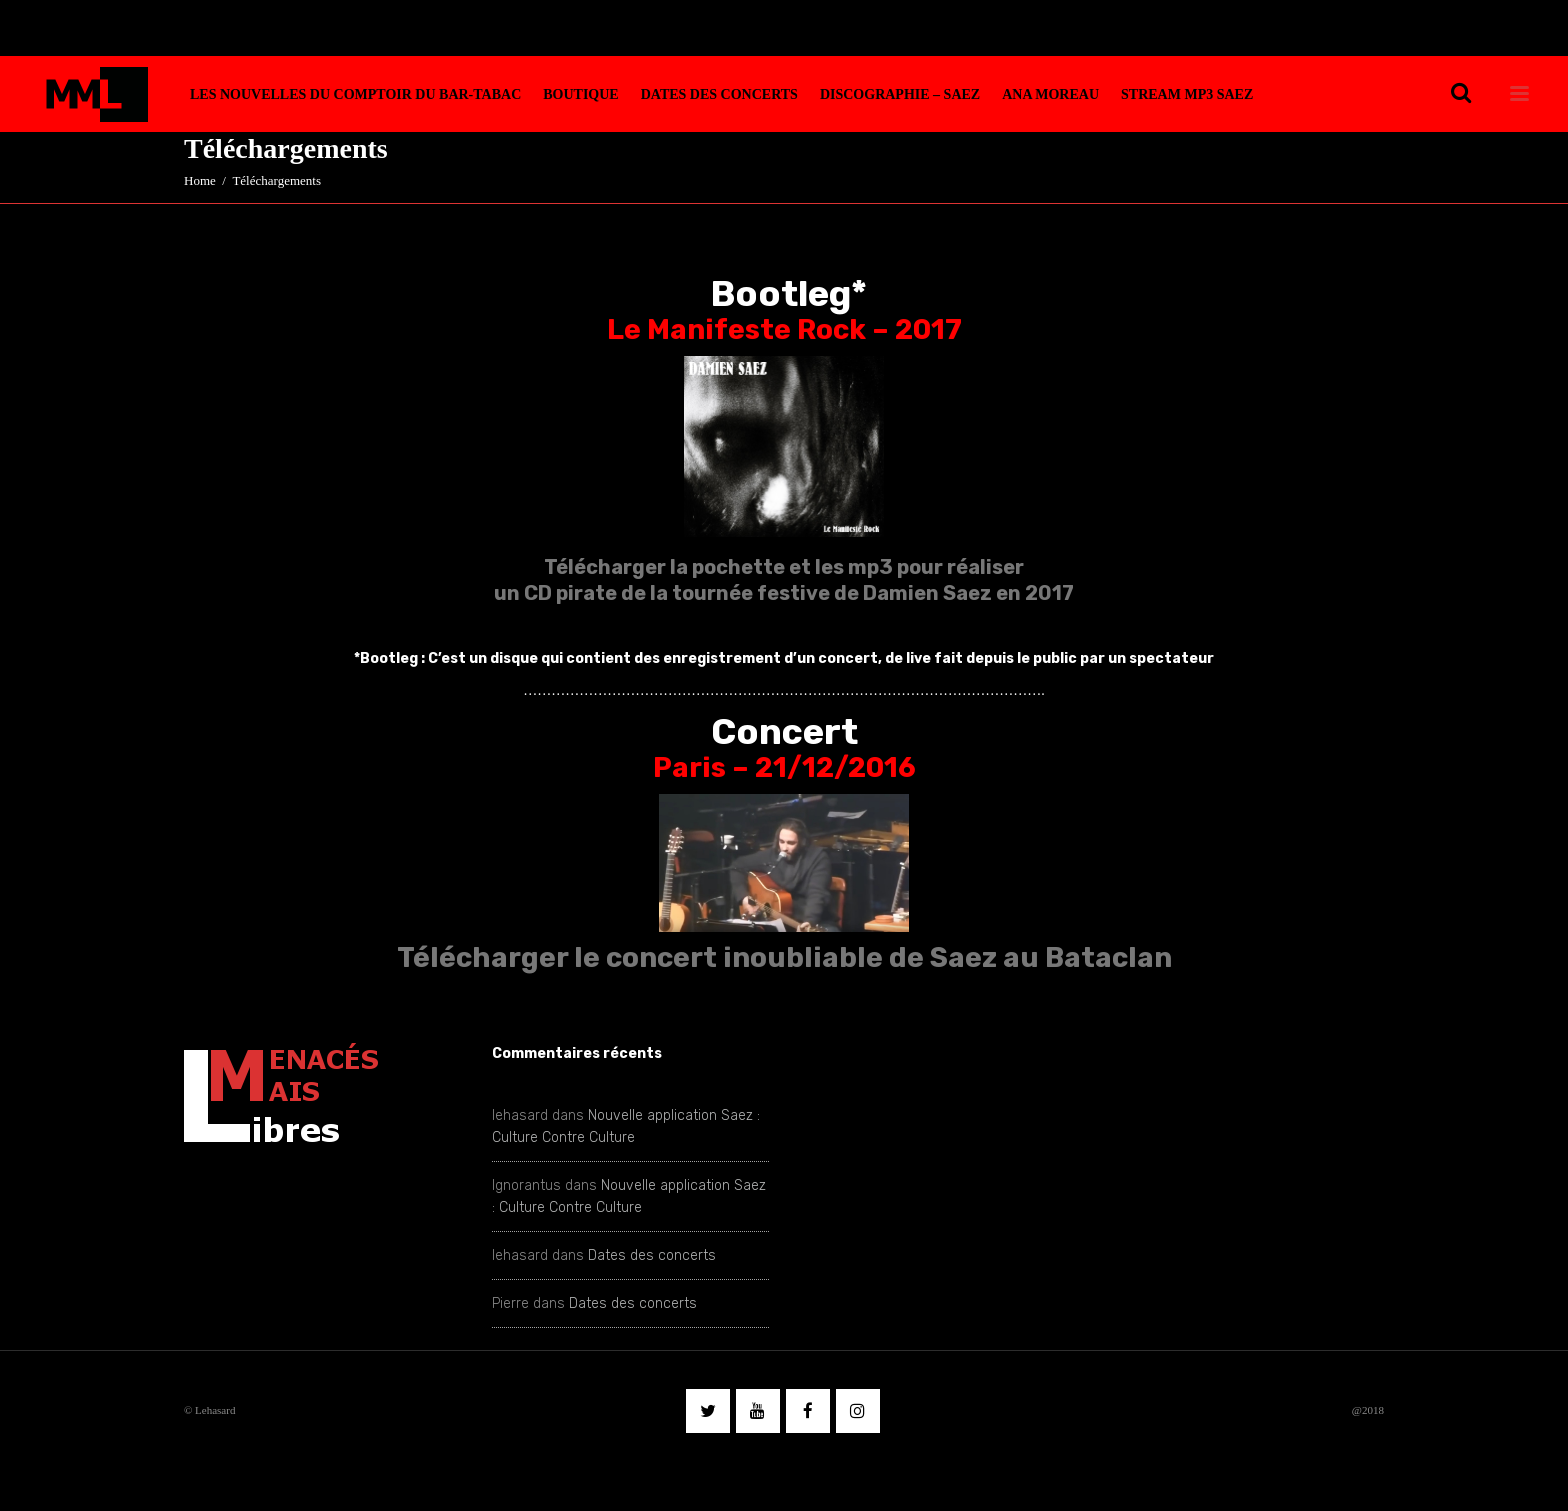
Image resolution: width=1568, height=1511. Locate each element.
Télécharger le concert (557, 957)
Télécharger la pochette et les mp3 (718, 567)
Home (200, 180)
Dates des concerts (652, 1255)
